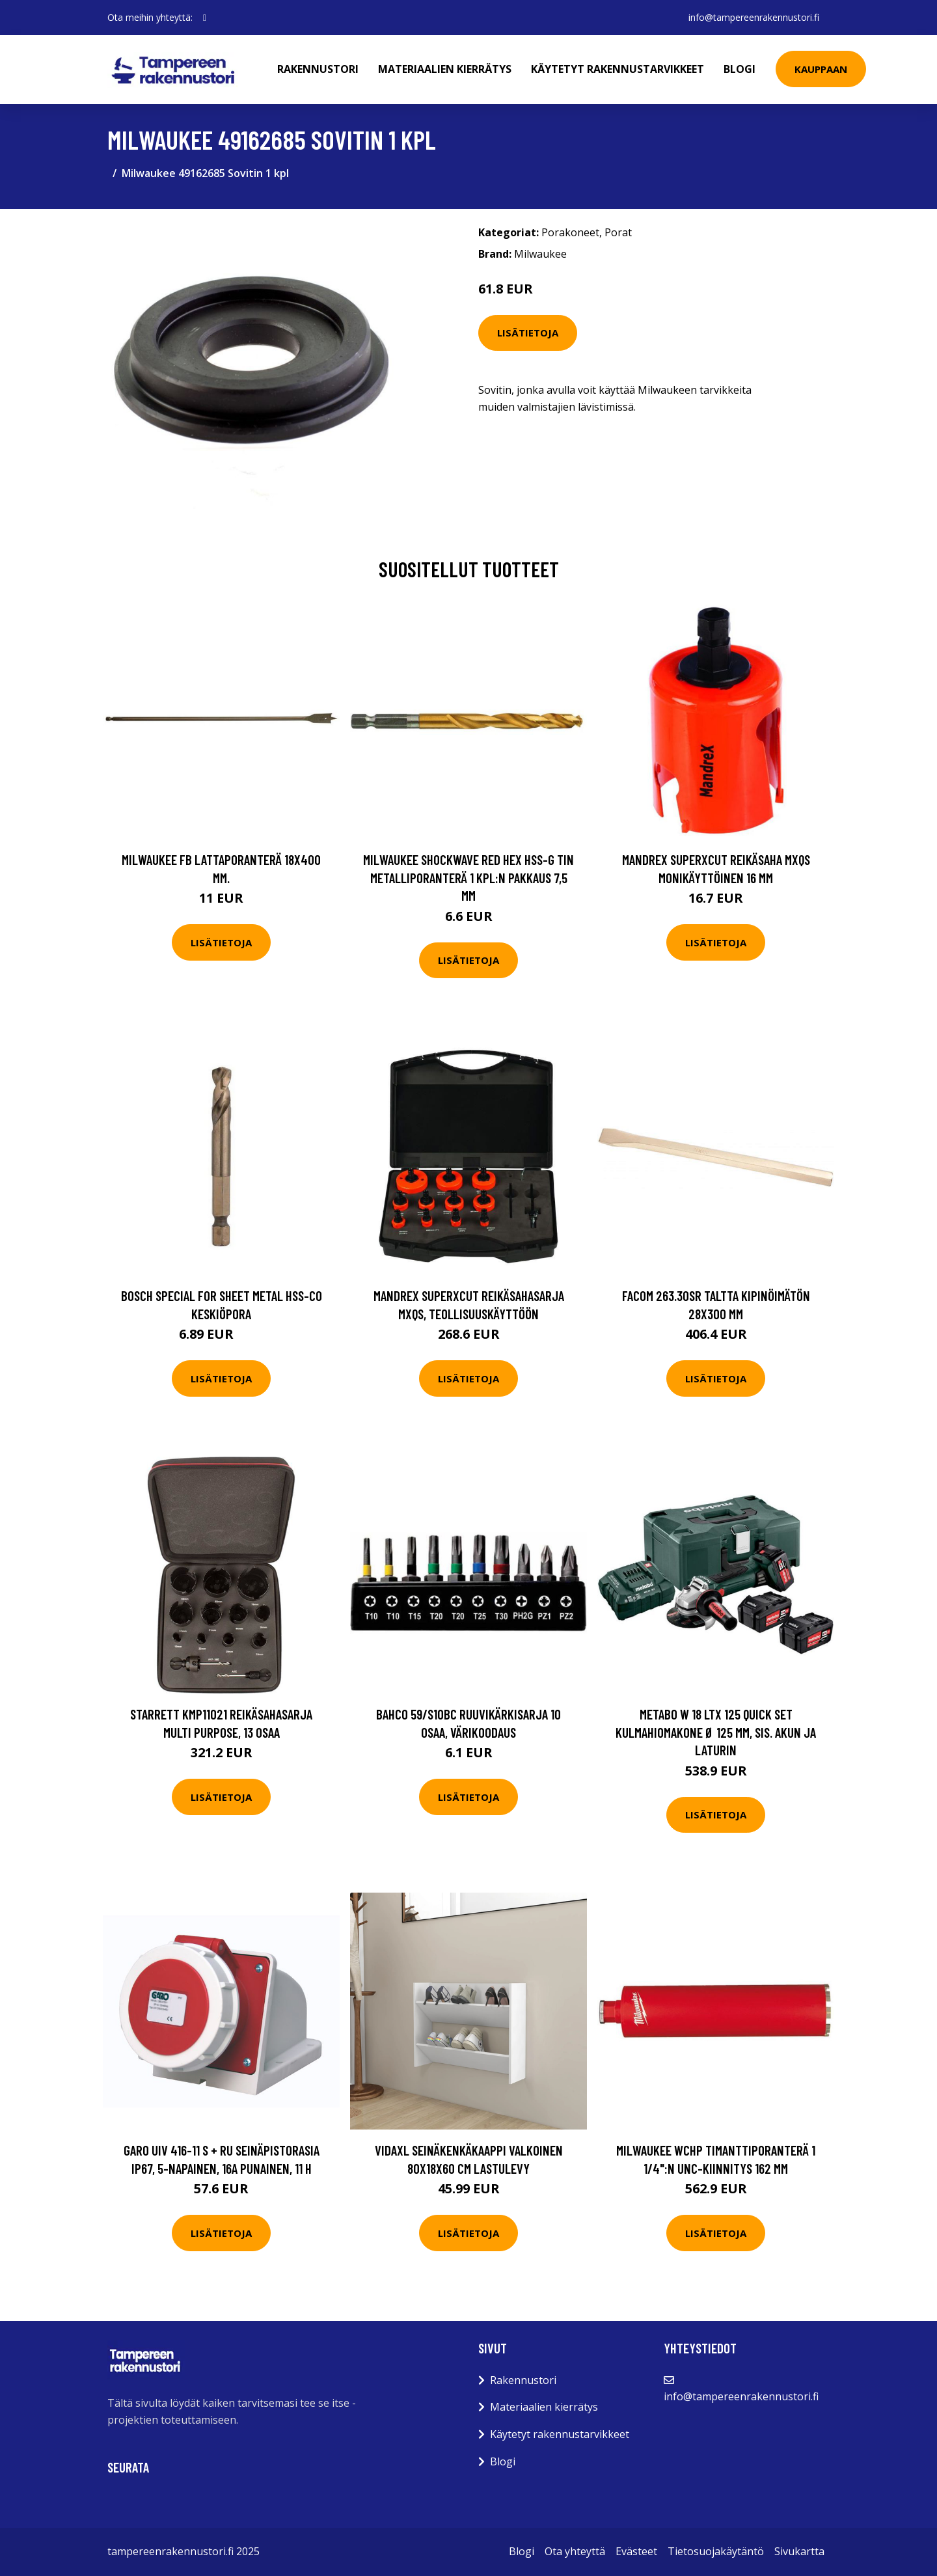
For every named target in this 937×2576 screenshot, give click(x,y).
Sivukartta (799, 2551)
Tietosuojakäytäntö (716, 2551)
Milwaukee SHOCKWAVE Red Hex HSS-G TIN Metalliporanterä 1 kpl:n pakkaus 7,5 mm (468, 877)
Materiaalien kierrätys (444, 69)
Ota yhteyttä (575, 2551)
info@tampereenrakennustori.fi (753, 17)
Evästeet (636, 2551)
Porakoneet (570, 232)
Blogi (739, 69)
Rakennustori (318, 69)
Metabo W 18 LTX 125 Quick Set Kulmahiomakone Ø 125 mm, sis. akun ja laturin (716, 1732)
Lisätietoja (527, 332)
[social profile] (204, 17)
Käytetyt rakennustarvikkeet (617, 69)
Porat (618, 232)
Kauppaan (820, 68)
